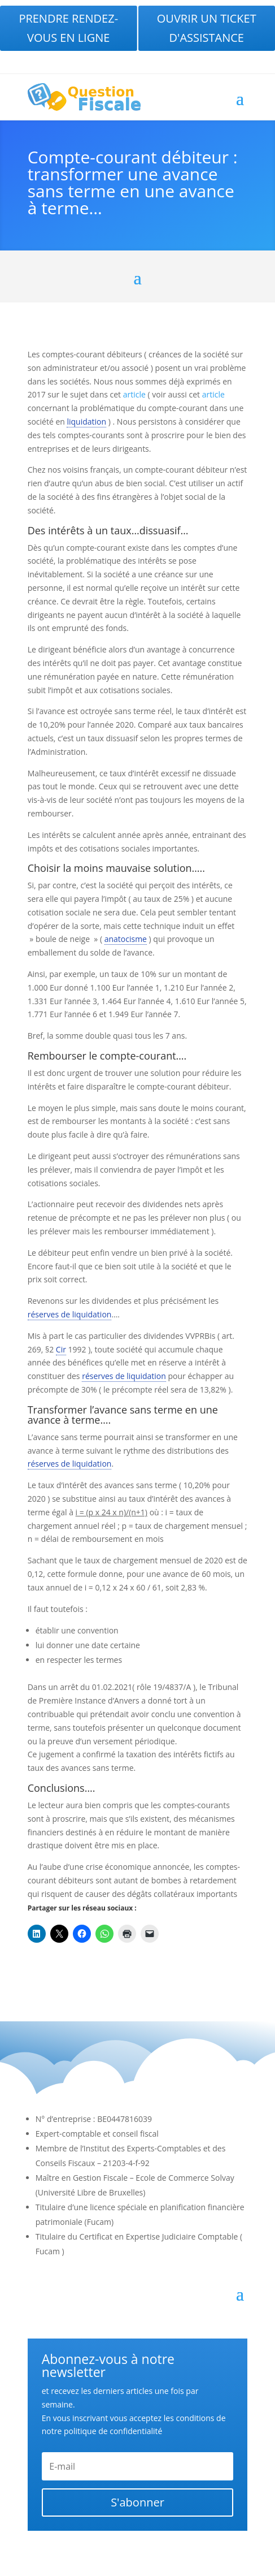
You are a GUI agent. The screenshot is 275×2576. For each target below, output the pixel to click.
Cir (61, 1349)
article (134, 394)
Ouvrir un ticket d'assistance (206, 28)
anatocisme (125, 938)
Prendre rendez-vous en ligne (68, 28)
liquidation (86, 421)
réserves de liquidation (70, 1314)
